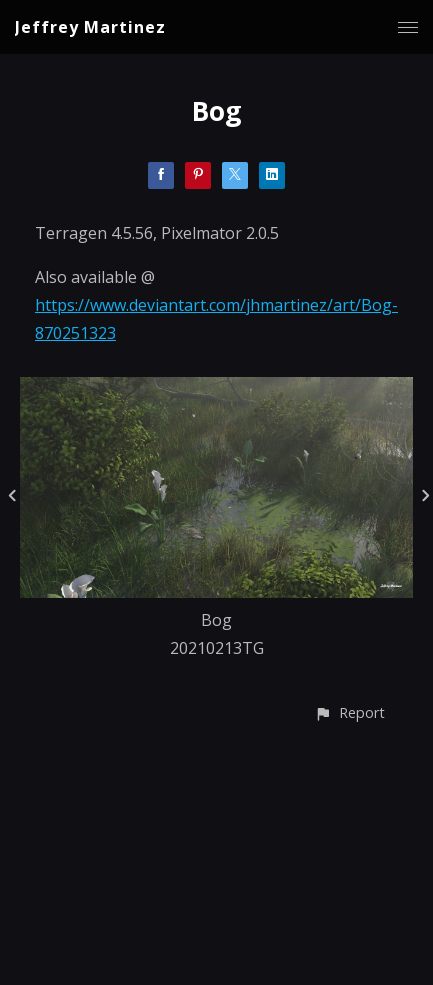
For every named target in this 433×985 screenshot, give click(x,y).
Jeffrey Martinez (90, 27)
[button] (349, 712)
